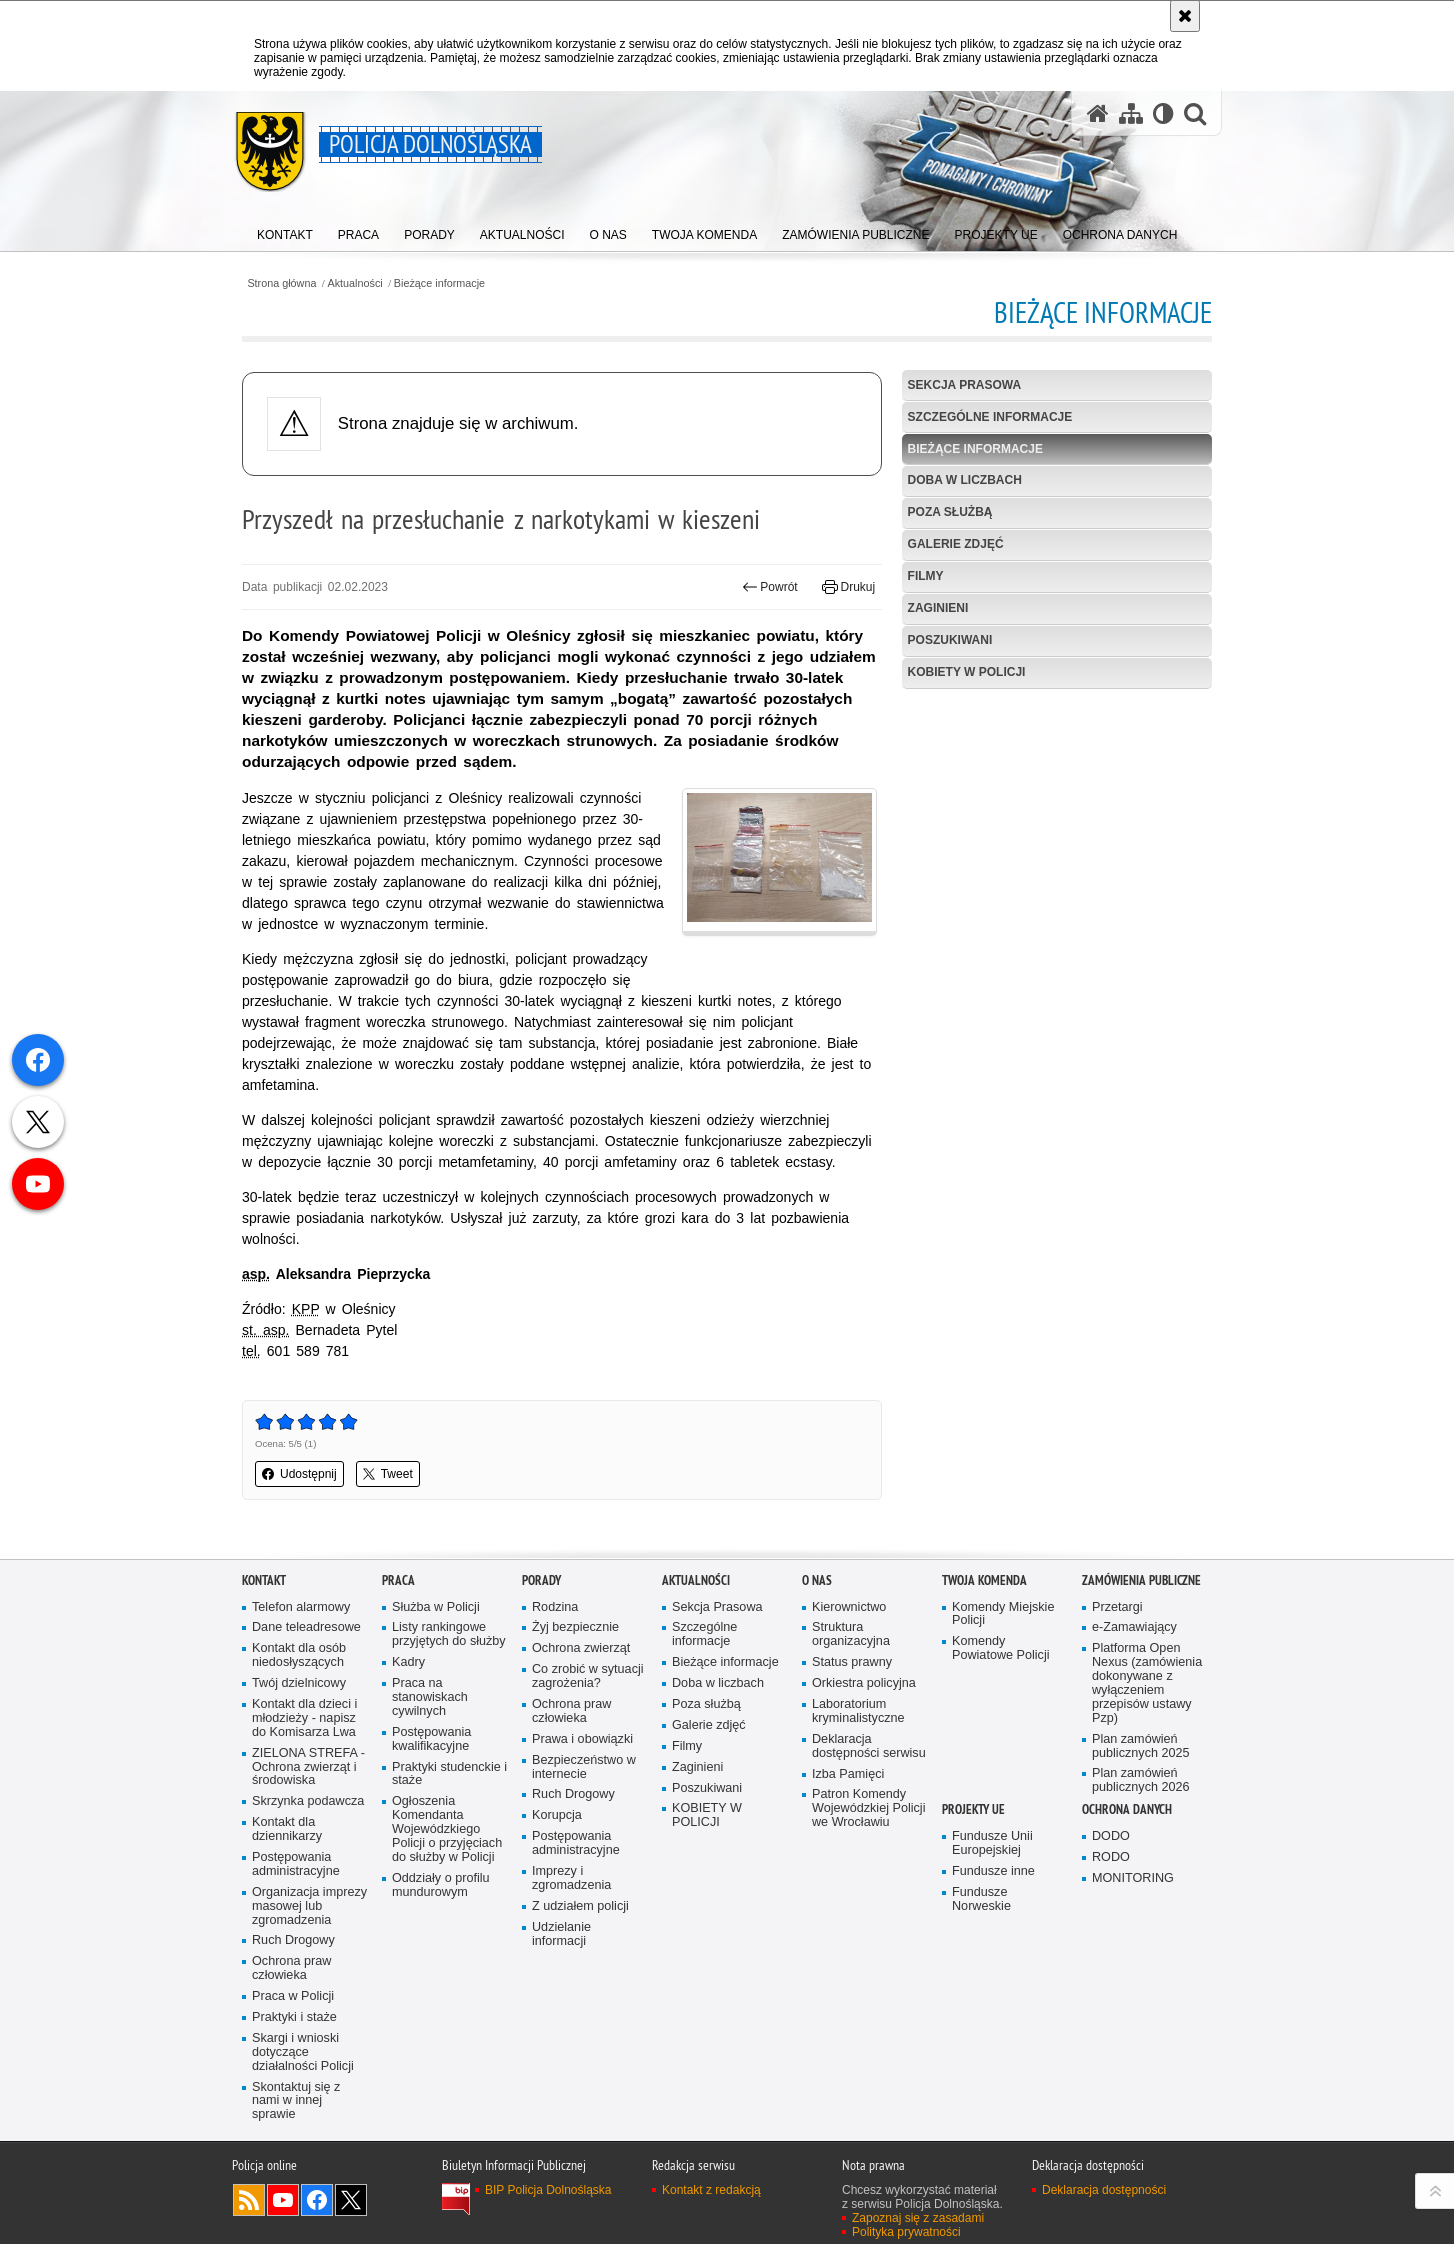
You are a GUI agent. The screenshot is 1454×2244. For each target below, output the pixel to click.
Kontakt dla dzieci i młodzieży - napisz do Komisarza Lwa (304, 1718)
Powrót (770, 587)
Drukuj (848, 587)
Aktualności (355, 283)
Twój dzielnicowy (299, 1683)
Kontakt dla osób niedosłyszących (299, 1655)
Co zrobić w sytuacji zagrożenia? (588, 1676)
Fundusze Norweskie (981, 1899)
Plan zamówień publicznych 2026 (1141, 1780)
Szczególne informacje (990, 417)
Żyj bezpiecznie (575, 1627)
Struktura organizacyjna (851, 1634)
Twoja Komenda (984, 1580)
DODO (1111, 1836)
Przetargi (1117, 1607)
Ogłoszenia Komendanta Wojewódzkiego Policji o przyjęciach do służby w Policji (447, 1829)
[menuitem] (285, 230)
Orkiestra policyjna (864, 1683)
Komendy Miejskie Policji (1003, 1614)
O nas (817, 1580)
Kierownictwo (849, 1607)
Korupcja (557, 1815)
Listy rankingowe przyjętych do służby (449, 1634)
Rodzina (555, 1607)
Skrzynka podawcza (308, 1801)
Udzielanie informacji (561, 1934)
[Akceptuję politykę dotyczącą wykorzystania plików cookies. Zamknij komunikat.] (1185, 16)
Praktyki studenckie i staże (449, 1774)
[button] (1195, 113)
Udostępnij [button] (299, 1474)
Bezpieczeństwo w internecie (584, 1767)
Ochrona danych (1127, 1809)
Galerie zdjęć (956, 544)
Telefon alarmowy (301, 1607)
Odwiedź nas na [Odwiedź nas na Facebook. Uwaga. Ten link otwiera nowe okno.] (317, 2200)
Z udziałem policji (580, 1906)
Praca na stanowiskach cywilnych (430, 1697)
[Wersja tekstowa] (1163, 113)
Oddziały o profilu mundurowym (441, 1885)
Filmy (926, 576)
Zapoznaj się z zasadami (918, 2218)
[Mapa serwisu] (1131, 113)
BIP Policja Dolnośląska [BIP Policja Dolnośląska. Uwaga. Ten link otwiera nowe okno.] (548, 2190)
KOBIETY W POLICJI (967, 672)
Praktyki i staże (294, 2017)
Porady (541, 1580)
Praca (398, 1580)
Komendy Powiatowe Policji (1001, 1648)
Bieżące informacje (439, 283)
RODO (1111, 1857)
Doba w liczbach (965, 480)
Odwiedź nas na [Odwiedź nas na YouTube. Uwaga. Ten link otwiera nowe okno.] (283, 2200)
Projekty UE (973, 1809)
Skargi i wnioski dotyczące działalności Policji (303, 2052)
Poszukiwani (950, 640)
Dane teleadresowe (306, 1627)
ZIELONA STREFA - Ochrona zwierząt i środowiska (308, 1767)
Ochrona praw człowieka (291, 1968)
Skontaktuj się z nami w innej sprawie (296, 2101)
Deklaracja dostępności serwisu (869, 1746)
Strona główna (281, 283)
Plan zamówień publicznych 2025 (1141, 1746)
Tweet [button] (388, 1474)
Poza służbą (950, 512)
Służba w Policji (436, 1607)
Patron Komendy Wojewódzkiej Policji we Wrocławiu (868, 1808)
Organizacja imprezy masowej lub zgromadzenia (309, 1906)
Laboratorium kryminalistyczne (858, 1711)
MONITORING (1133, 1878)
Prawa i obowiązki (582, 1739)
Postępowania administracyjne (296, 1864)
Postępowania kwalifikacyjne (431, 1739)
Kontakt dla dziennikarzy (287, 1829)
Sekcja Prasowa (965, 385)
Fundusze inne (993, 1871)
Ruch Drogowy (293, 1940)
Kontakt (264, 1580)
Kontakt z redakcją (711, 2190)
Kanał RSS (249, 2200)
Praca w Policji (293, 1996)
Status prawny (852, 1662)
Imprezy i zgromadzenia (571, 1878)
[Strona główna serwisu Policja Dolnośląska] (1098, 113)
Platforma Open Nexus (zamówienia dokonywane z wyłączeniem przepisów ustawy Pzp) (1147, 1683)
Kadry (408, 1662)
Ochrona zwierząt (581, 1648)
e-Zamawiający (1134, 1627)
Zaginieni (938, 608)
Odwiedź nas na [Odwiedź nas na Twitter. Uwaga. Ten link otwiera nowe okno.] (351, 2200)
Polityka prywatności (906, 2232)
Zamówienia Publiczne (1141, 1580)
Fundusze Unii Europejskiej (992, 1843)
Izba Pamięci (848, 1774)
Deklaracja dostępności (1104, 2190)
